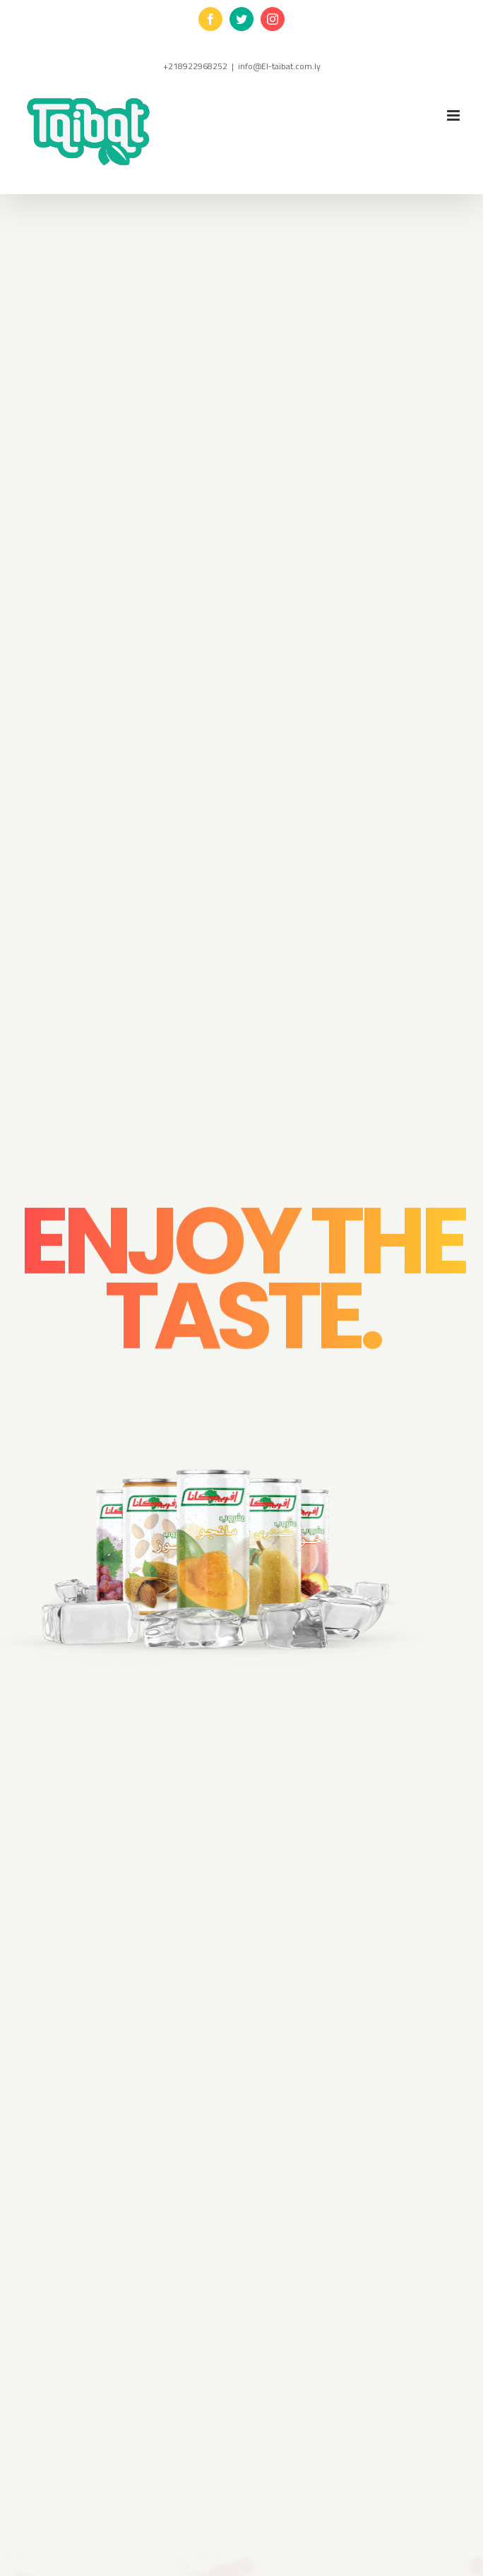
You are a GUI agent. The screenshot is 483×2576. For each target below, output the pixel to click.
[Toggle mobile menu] (454, 115)
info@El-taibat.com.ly (279, 66)
